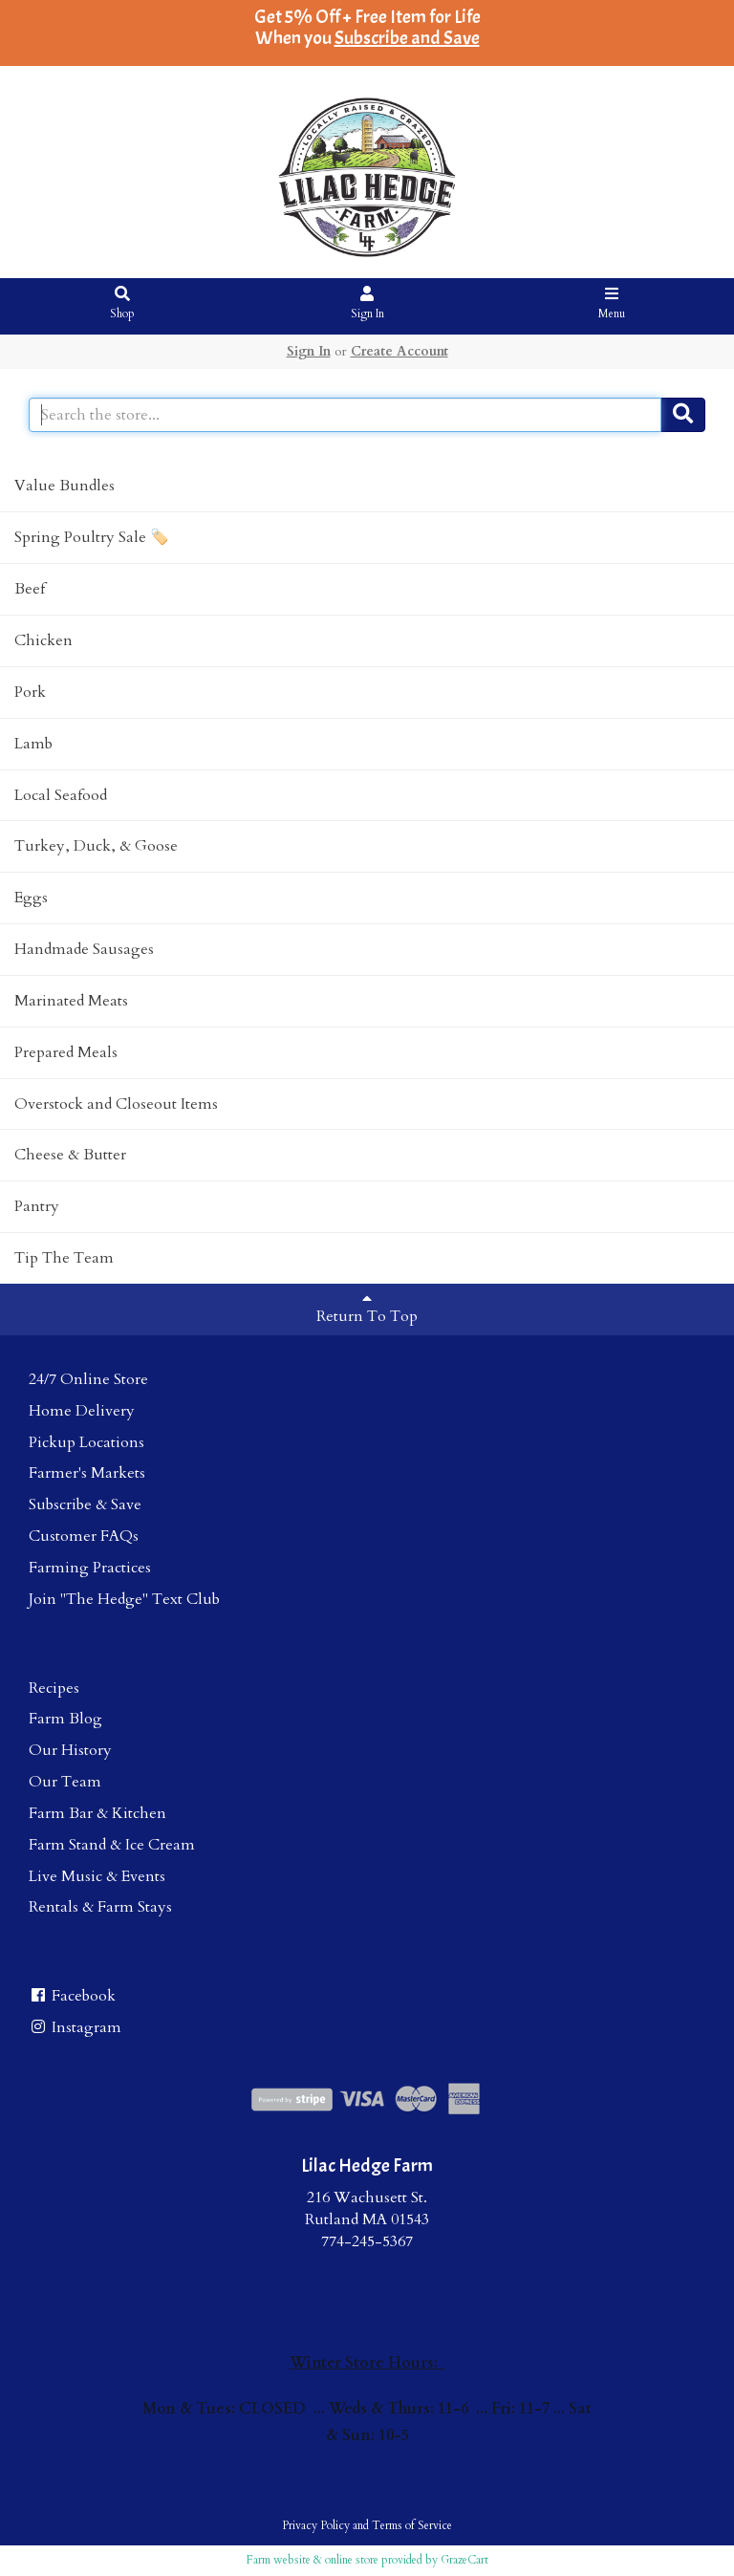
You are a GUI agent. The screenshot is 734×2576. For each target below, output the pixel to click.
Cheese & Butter (70, 1154)
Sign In (367, 304)
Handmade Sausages (84, 949)
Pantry (36, 1206)
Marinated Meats (71, 1000)
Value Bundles (64, 485)
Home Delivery (82, 1410)
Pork (30, 692)
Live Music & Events (97, 1876)
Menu (612, 304)
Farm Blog (65, 1718)
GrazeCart (464, 2559)
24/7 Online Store (88, 1379)
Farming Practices (90, 1567)
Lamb (33, 743)
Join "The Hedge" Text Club (124, 1599)
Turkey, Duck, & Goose (96, 845)
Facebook (72, 1995)
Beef (29, 588)
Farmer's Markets (87, 1472)
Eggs (31, 897)
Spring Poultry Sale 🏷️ (91, 537)
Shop (123, 304)
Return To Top (367, 1308)
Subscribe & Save (85, 1504)
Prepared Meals (66, 1052)
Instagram (75, 2027)
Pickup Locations (86, 1442)
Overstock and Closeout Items (116, 1104)
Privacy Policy (316, 2525)
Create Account (399, 351)
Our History (70, 1750)
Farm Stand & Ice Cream (112, 1844)
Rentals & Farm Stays (100, 1906)
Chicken (43, 640)
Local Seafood (60, 795)
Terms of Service (412, 2525)
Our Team (65, 1781)
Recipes (54, 1688)
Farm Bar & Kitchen (97, 1813)
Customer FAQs (84, 1536)
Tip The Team (64, 1257)
